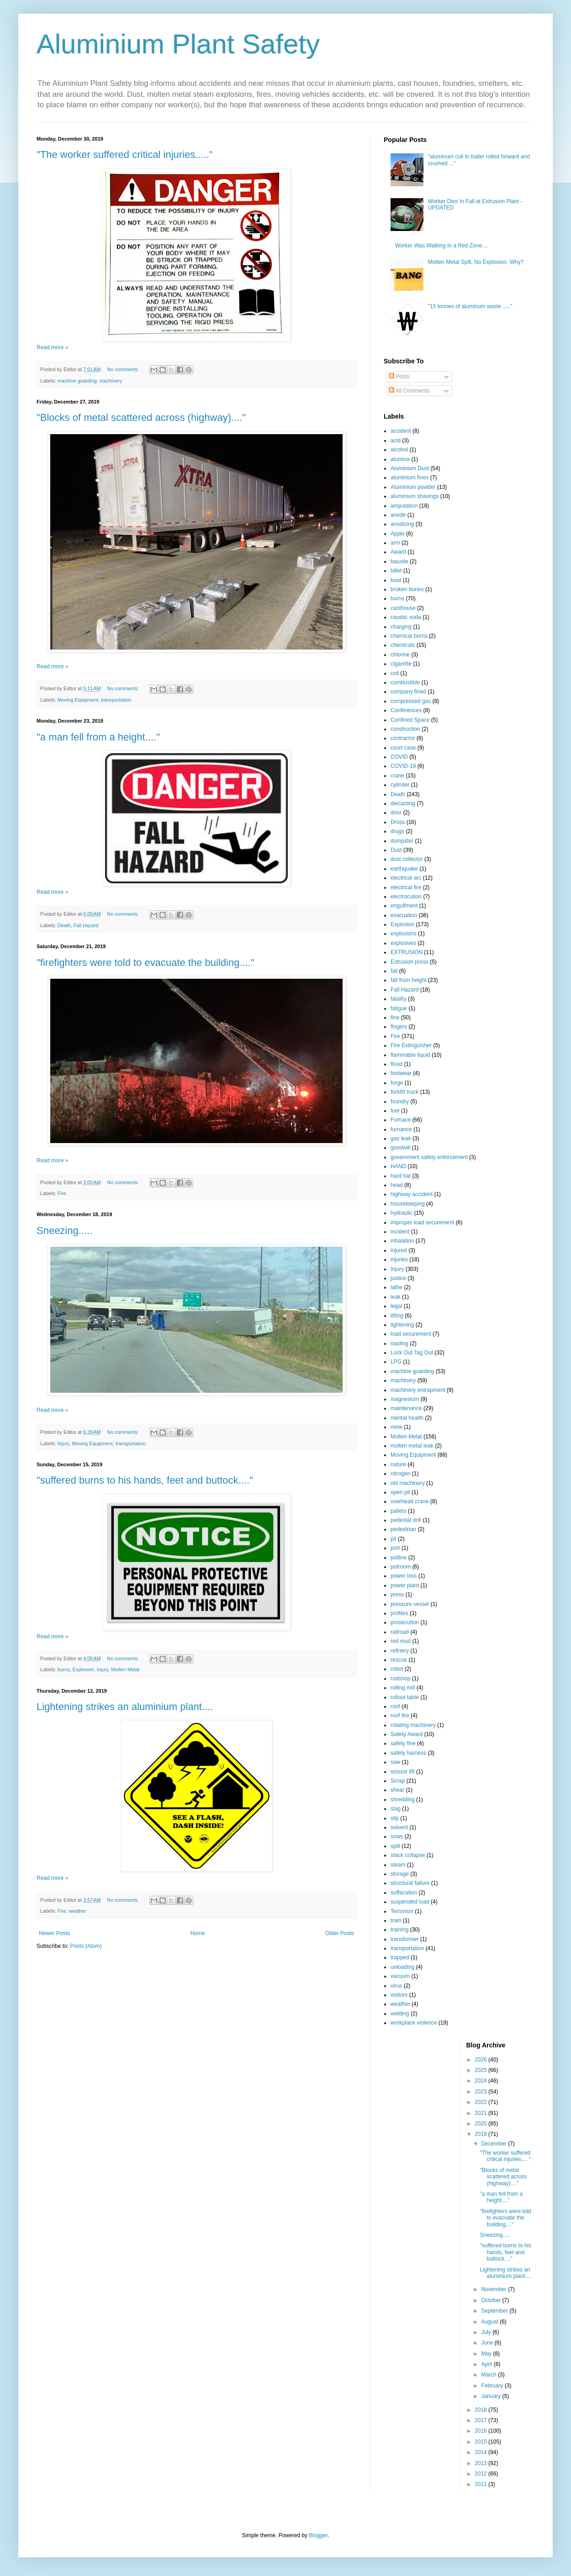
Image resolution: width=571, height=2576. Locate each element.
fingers (399, 1026)
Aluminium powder (413, 487)
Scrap (398, 1781)
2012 (481, 2474)
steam (398, 1865)
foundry (400, 1101)
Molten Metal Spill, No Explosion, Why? (475, 262)
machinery (111, 380)
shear (397, 1790)
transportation (116, 700)
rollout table (405, 1697)
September (495, 2311)
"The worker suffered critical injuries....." (125, 154)
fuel (395, 1110)
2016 (481, 2431)
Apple (398, 533)
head (397, 1185)
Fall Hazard (86, 925)
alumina (400, 459)
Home (197, 1933)
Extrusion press (409, 962)
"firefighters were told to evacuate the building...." (145, 962)
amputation (404, 506)
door (396, 812)
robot (397, 1669)
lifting (397, 1315)
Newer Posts (54, 1933)
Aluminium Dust (410, 468)
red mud (401, 1641)
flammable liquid (410, 1055)
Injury (63, 1443)
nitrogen (400, 1473)
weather (77, 1911)
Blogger (318, 2535)
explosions (404, 933)
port (395, 1548)
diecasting (403, 803)
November (494, 2289)
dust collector (407, 859)
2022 (481, 2102)
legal (396, 1306)
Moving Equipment (78, 700)
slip (395, 1818)
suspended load (410, 1902)
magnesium (405, 1399)
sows (397, 1836)
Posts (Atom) (85, 1946)
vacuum (400, 1976)
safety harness (408, 1753)
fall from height (409, 980)
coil (395, 673)
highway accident (412, 1194)
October (491, 2300)
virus (396, 1986)
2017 (481, 2420)
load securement (411, 1334)
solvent (399, 1827)
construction (405, 729)
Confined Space (410, 720)
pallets (399, 1511)
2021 (481, 2113)
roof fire (400, 1715)
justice (398, 1278)
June (487, 2343)
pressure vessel (410, 1604)
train (396, 1920)
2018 (481, 2410)
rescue (399, 1660)
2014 (481, 2452)
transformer (404, 1939)
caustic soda (406, 617)
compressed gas (411, 701)
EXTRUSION (407, 952)
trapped (400, 1957)
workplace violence (414, 2023)
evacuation (404, 915)
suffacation (404, 1892)
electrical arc (406, 878)
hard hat (401, 1176)
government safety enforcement (429, 1157)
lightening (402, 1325)
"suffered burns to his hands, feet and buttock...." (145, 1480)
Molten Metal (125, 1669)
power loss (404, 1576)
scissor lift (403, 1771)
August (490, 2322)
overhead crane (409, 1501)
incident (400, 1231)
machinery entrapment (418, 1390)
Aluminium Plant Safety (178, 44)
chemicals (403, 645)
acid (396, 440)
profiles (399, 1613)
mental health (407, 1418)
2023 (481, 2091)
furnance (401, 1129)
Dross (398, 822)
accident (401, 431)
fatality (399, 999)
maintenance (406, 1408)
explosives (403, 943)
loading (399, 1343)
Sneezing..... (64, 1230)
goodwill (400, 1147)
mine (396, 1427)
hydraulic (401, 1213)
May (487, 2353)
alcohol (399, 449)
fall (394, 971)
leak (396, 1297)
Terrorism (402, 1911)
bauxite (399, 561)
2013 (481, 2463)
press (397, 1594)
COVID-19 (403, 766)
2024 (481, 2081)
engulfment (404, 905)
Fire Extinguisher (411, 1045)
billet (396, 570)
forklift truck (404, 1092)
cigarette (401, 664)
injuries (399, 1259)
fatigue (399, 1008)
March (489, 2374)
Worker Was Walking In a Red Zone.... (441, 245)
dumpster (402, 841)
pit (394, 1539)
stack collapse (408, 1855)
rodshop (400, 1678)
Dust (396, 850)
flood (396, 1064)
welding (400, 2013)
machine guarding (77, 380)
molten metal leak (412, 1446)
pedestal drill (406, 1520)
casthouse (403, 608)
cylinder (400, 785)
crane (397, 775)
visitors (399, 1995)
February (492, 2385)
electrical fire (406, 887)
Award (398, 552)
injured (399, 1250)
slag (396, 1808)
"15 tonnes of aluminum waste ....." (470, 306)
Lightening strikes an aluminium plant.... (125, 1706)
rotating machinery (413, 1725)
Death (64, 925)
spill (395, 1846)
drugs (397, 831)
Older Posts (339, 1933)
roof (395, 1706)
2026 (481, 2060)
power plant (405, 1585)
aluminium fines (409, 477)
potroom (401, 1566)
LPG (396, 1362)
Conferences (406, 710)
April (487, 2364)
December (494, 2144)
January (491, 2396)
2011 (481, 2484)
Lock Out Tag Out (412, 1352)
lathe (396, 1287)
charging (401, 627)
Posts (399, 376)
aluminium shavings (415, 496)
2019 (481, 2134)
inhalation (402, 1241)
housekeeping (408, 1204)
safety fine (403, 1743)
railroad (400, 1632)
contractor (403, 738)
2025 (481, 2070)
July (486, 2332)
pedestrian (403, 1529)
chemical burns (409, 636)
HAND (398, 1166)
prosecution (405, 1622)
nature (398, 1464)
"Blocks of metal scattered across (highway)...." (141, 417)
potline (399, 1557)
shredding (403, 1799)
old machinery (408, 1483)
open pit (400, 1492)
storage (400, 1874)
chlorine (400, 654)
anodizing (402, 524)
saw (395, 1762)
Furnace (401, 1120)
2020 (481, 2123)
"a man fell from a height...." (98, 737)
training (399, 1929)
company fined (408, 691)
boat (396, 580)
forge (397, 1083)
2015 (481, 2442)
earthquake (404, 869)
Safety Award (407, 1734)
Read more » (52, 347)
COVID (399, 757)
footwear (401, 1073)
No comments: (123, 369)
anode (398, 515)
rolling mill (403, 1687)
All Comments (409, 391)
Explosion (83, 1669)
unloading (402, 1967)
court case (403, 748)
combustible (405, 682)
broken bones (407, 589)
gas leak (401, 1138)
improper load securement (422, 1222)
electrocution (406, 896)
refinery (400, 1650)
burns (64, 1669)
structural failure (410, 1883)
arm (395, 543)
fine (395, 1017)
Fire (62, 1193)
